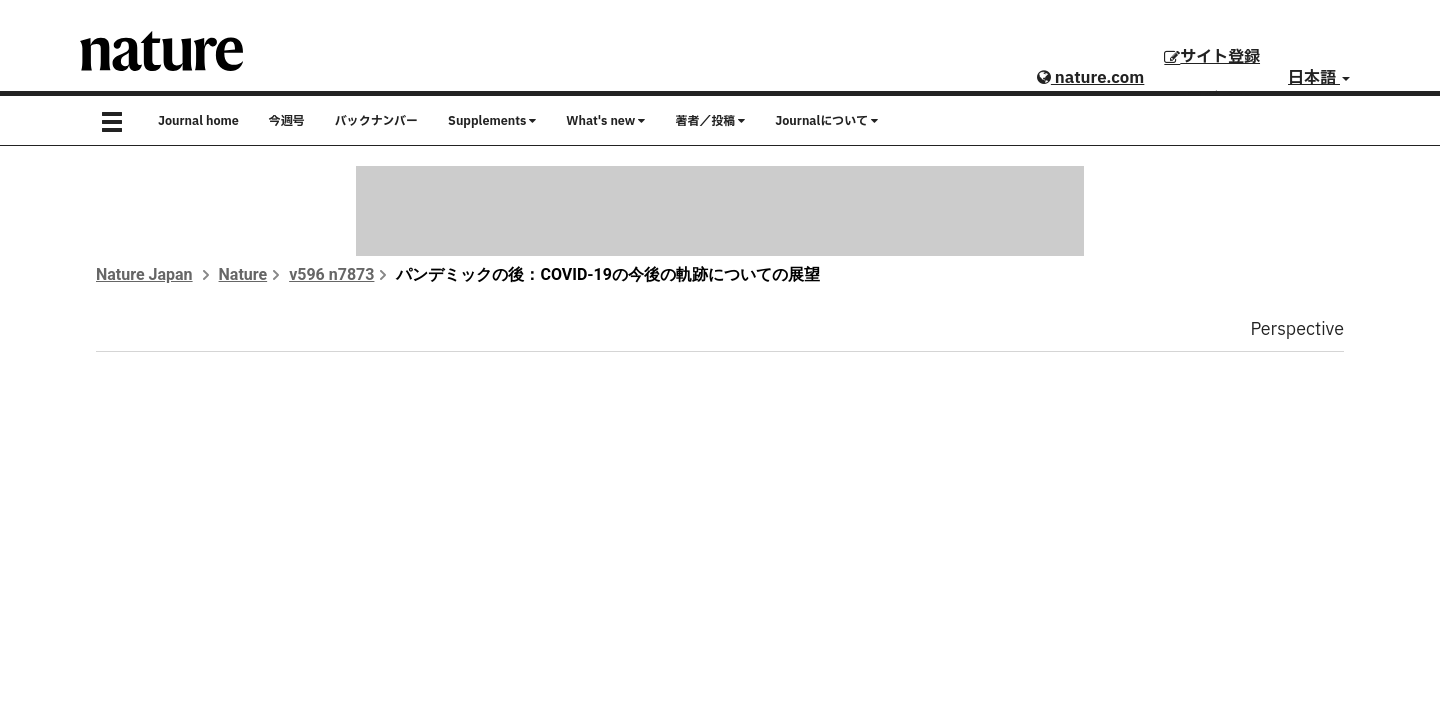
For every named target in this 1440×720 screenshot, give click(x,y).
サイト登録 (1212, 57)
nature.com (1090, 78)
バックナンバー (376, 121)
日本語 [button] (1319, 78)
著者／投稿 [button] (710, 121)
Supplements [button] (492, 121)
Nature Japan (144, 274)
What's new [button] (605, 121)
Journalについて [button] (826, 121)
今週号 (287, 121)
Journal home (198, 121)
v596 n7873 (331, 274)
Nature (243, 274)
